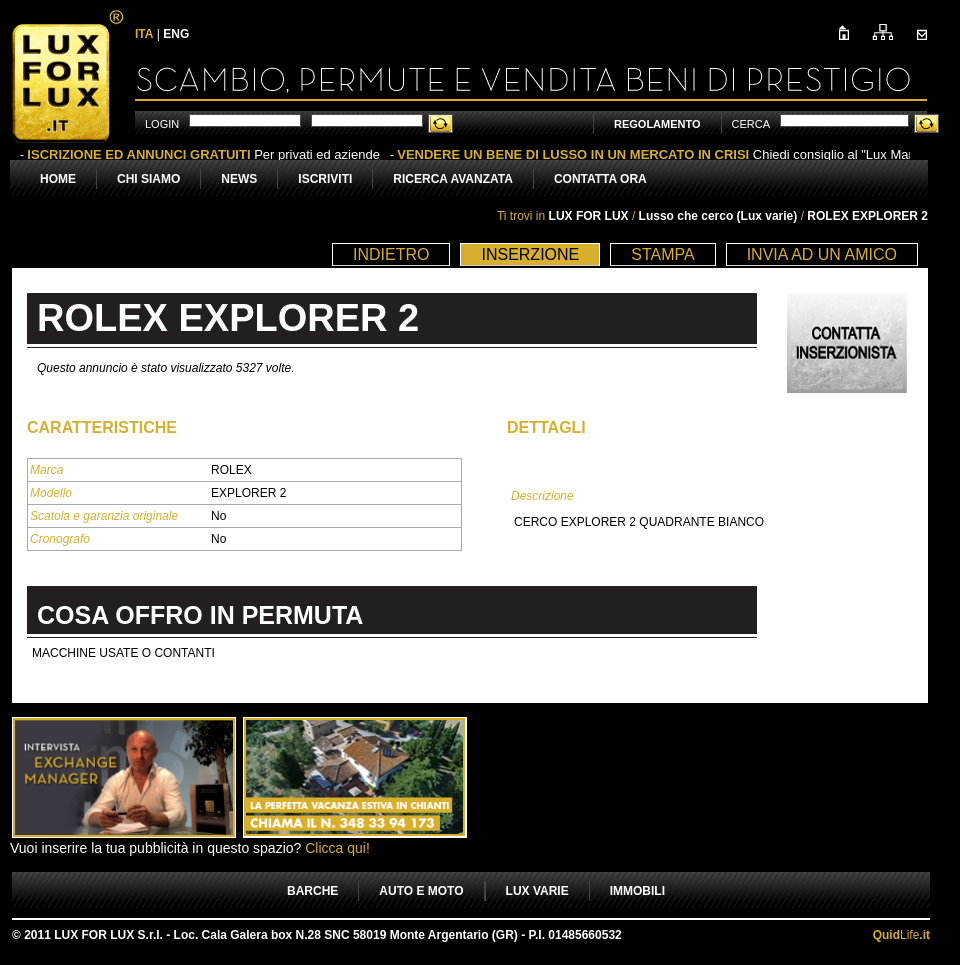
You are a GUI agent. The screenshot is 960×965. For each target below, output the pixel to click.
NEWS (239, 179)
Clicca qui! (337, 848)
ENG (176, 34)
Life (901, 935)
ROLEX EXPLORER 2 (867, 216)
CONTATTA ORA (600, 179)
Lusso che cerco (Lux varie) (720, 216)
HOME (58, 179)
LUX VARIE (537, 891)
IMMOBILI (637, 891)
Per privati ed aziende (203, 154)
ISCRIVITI (325, 179)
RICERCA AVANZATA (453, 179)
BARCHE (312, 891)
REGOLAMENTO (657, 124)
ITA (144, 34)
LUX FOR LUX (589, 216)
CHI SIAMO (148, 179)
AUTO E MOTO (421, 891)
